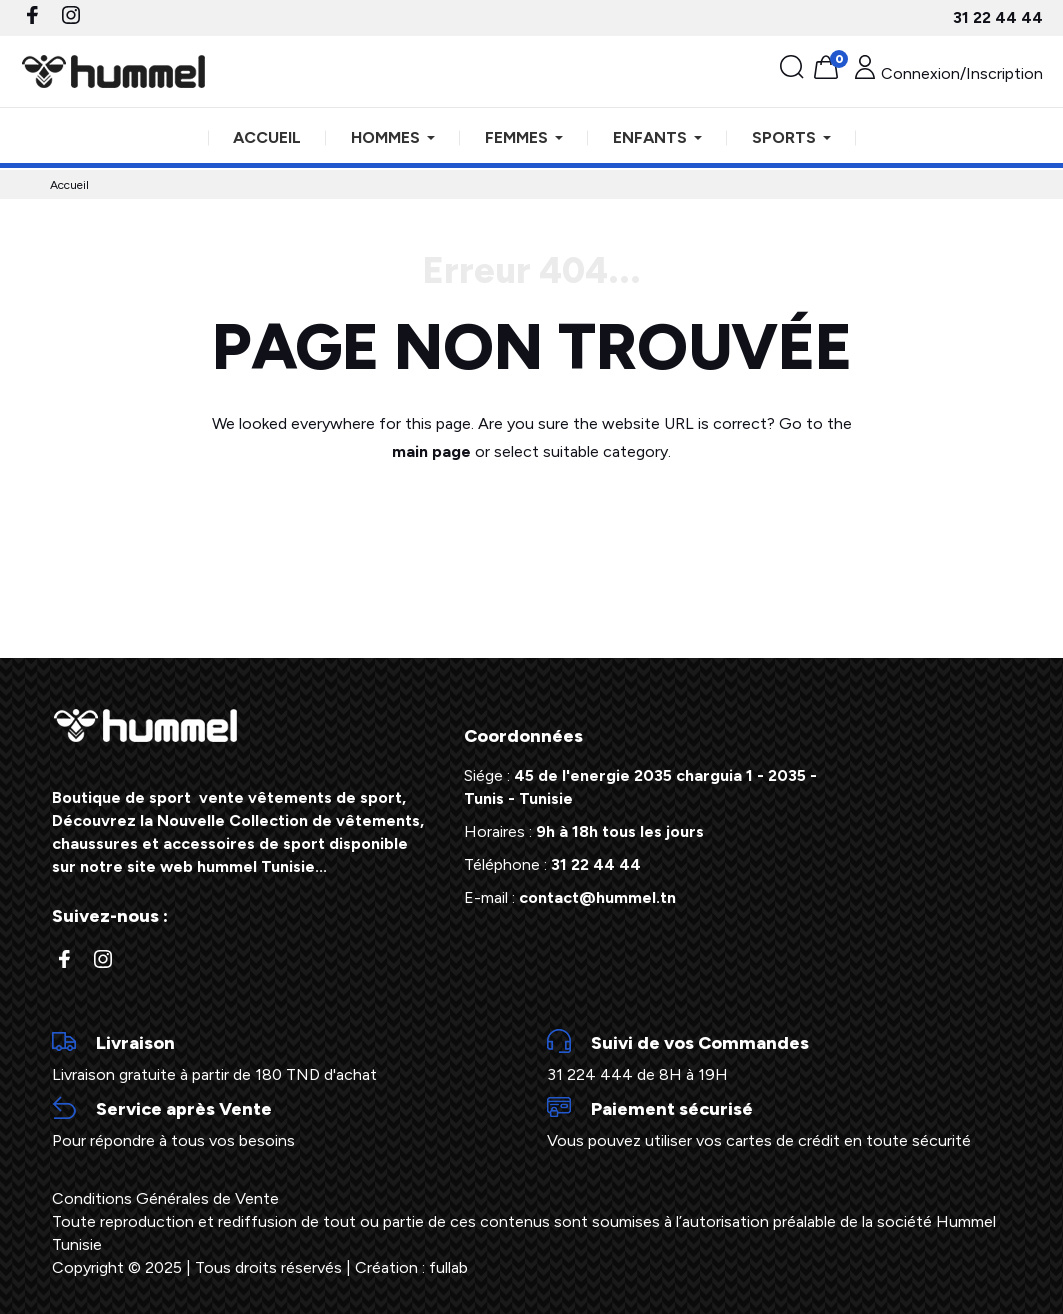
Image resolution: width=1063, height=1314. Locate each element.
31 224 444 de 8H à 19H (779, 1057)
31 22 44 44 (998, 17)
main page (431, 451)
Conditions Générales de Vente (165, 1198)
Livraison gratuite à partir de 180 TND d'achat (284, 1057)
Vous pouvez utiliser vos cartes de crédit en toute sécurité (779, 1123)
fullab (448, 1267)
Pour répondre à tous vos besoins (284, 1123)
